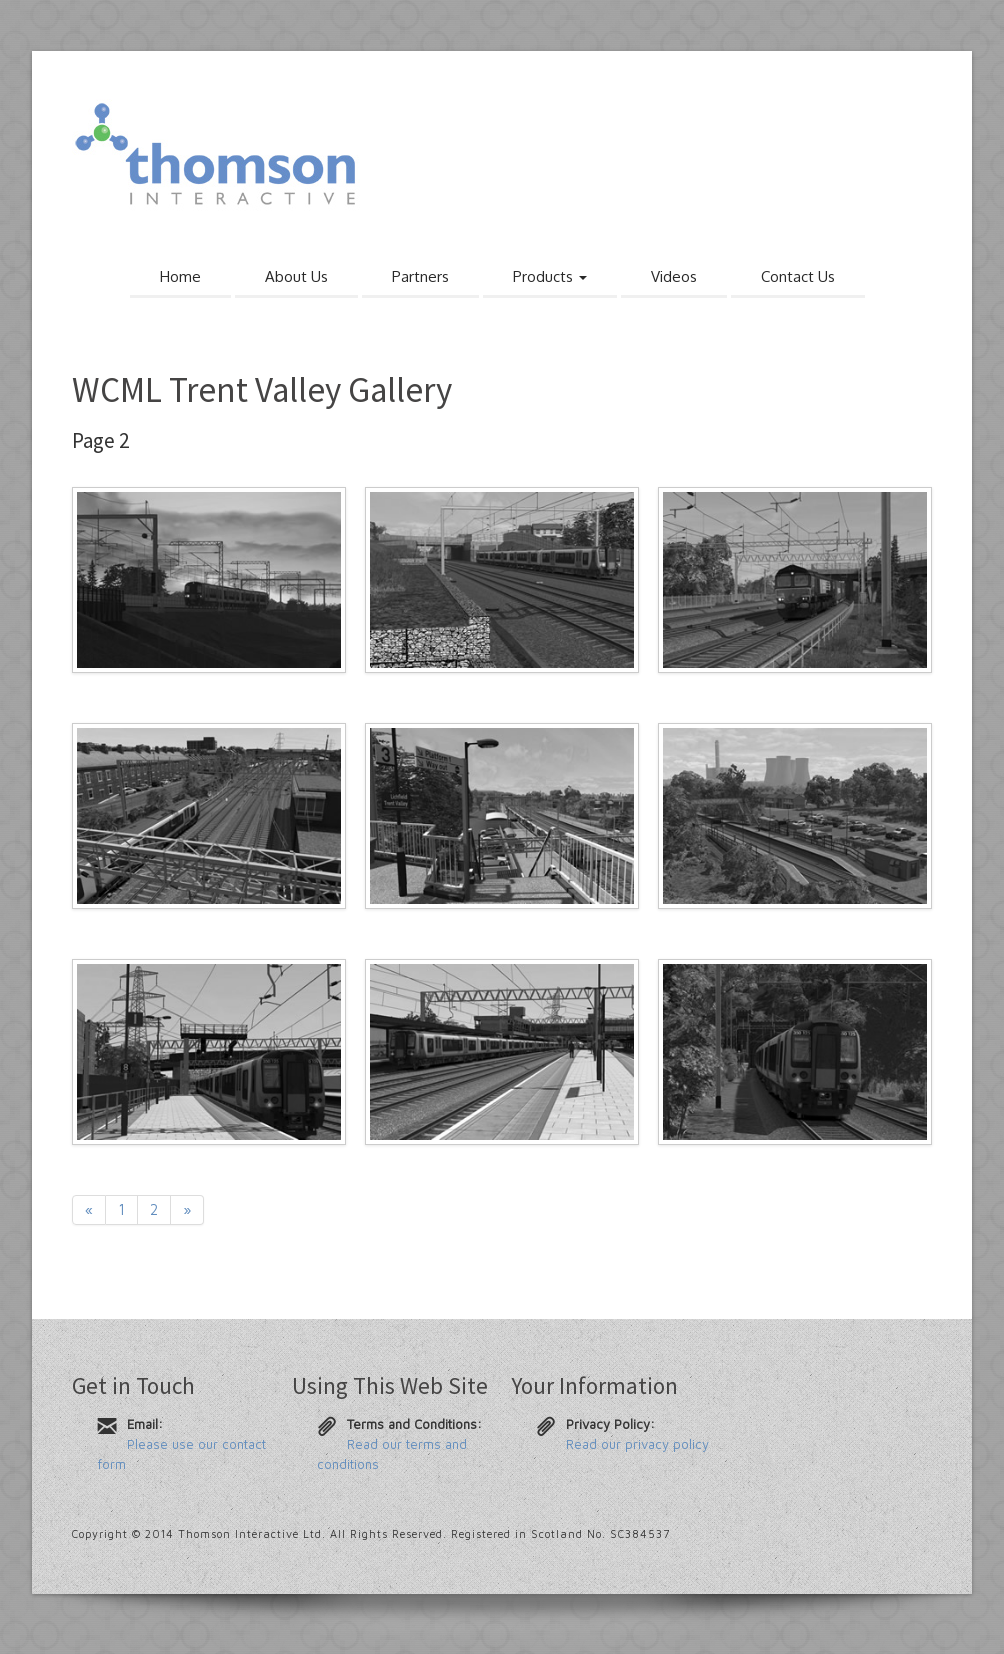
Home (180, 276)
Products (550, 276)
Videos (674, 276)
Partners (420, 276)
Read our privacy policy (637, 1444)
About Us (296, 276)
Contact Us (798, 276)
